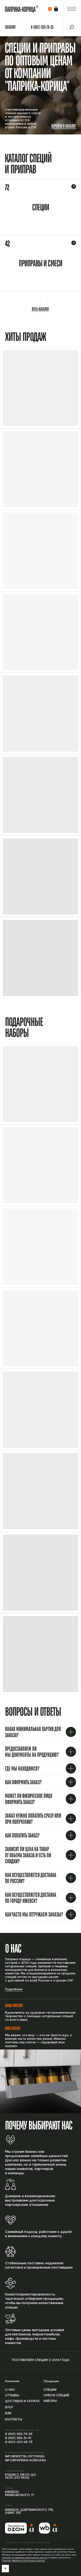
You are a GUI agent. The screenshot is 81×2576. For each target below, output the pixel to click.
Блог (9, 2407)
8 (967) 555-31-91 (18, 2438)
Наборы (50, 2401)
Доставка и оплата (22, 2401)
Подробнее (13, 1989)
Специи (49, 2390)
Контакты (13, 2419)
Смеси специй (56, 2395)
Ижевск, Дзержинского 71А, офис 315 (29, 2511)
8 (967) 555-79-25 (18, 2434)
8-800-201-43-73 (19, 2442)
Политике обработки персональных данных (23, 2560)
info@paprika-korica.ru (25, 2460)
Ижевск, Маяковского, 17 (19, 2493)
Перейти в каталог (63, 126)
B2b (8, 2413)
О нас (10, 2390)
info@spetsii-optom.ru (24, 2456)
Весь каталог (40, 309)
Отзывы (12, 2395)
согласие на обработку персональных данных (24, 2557)
